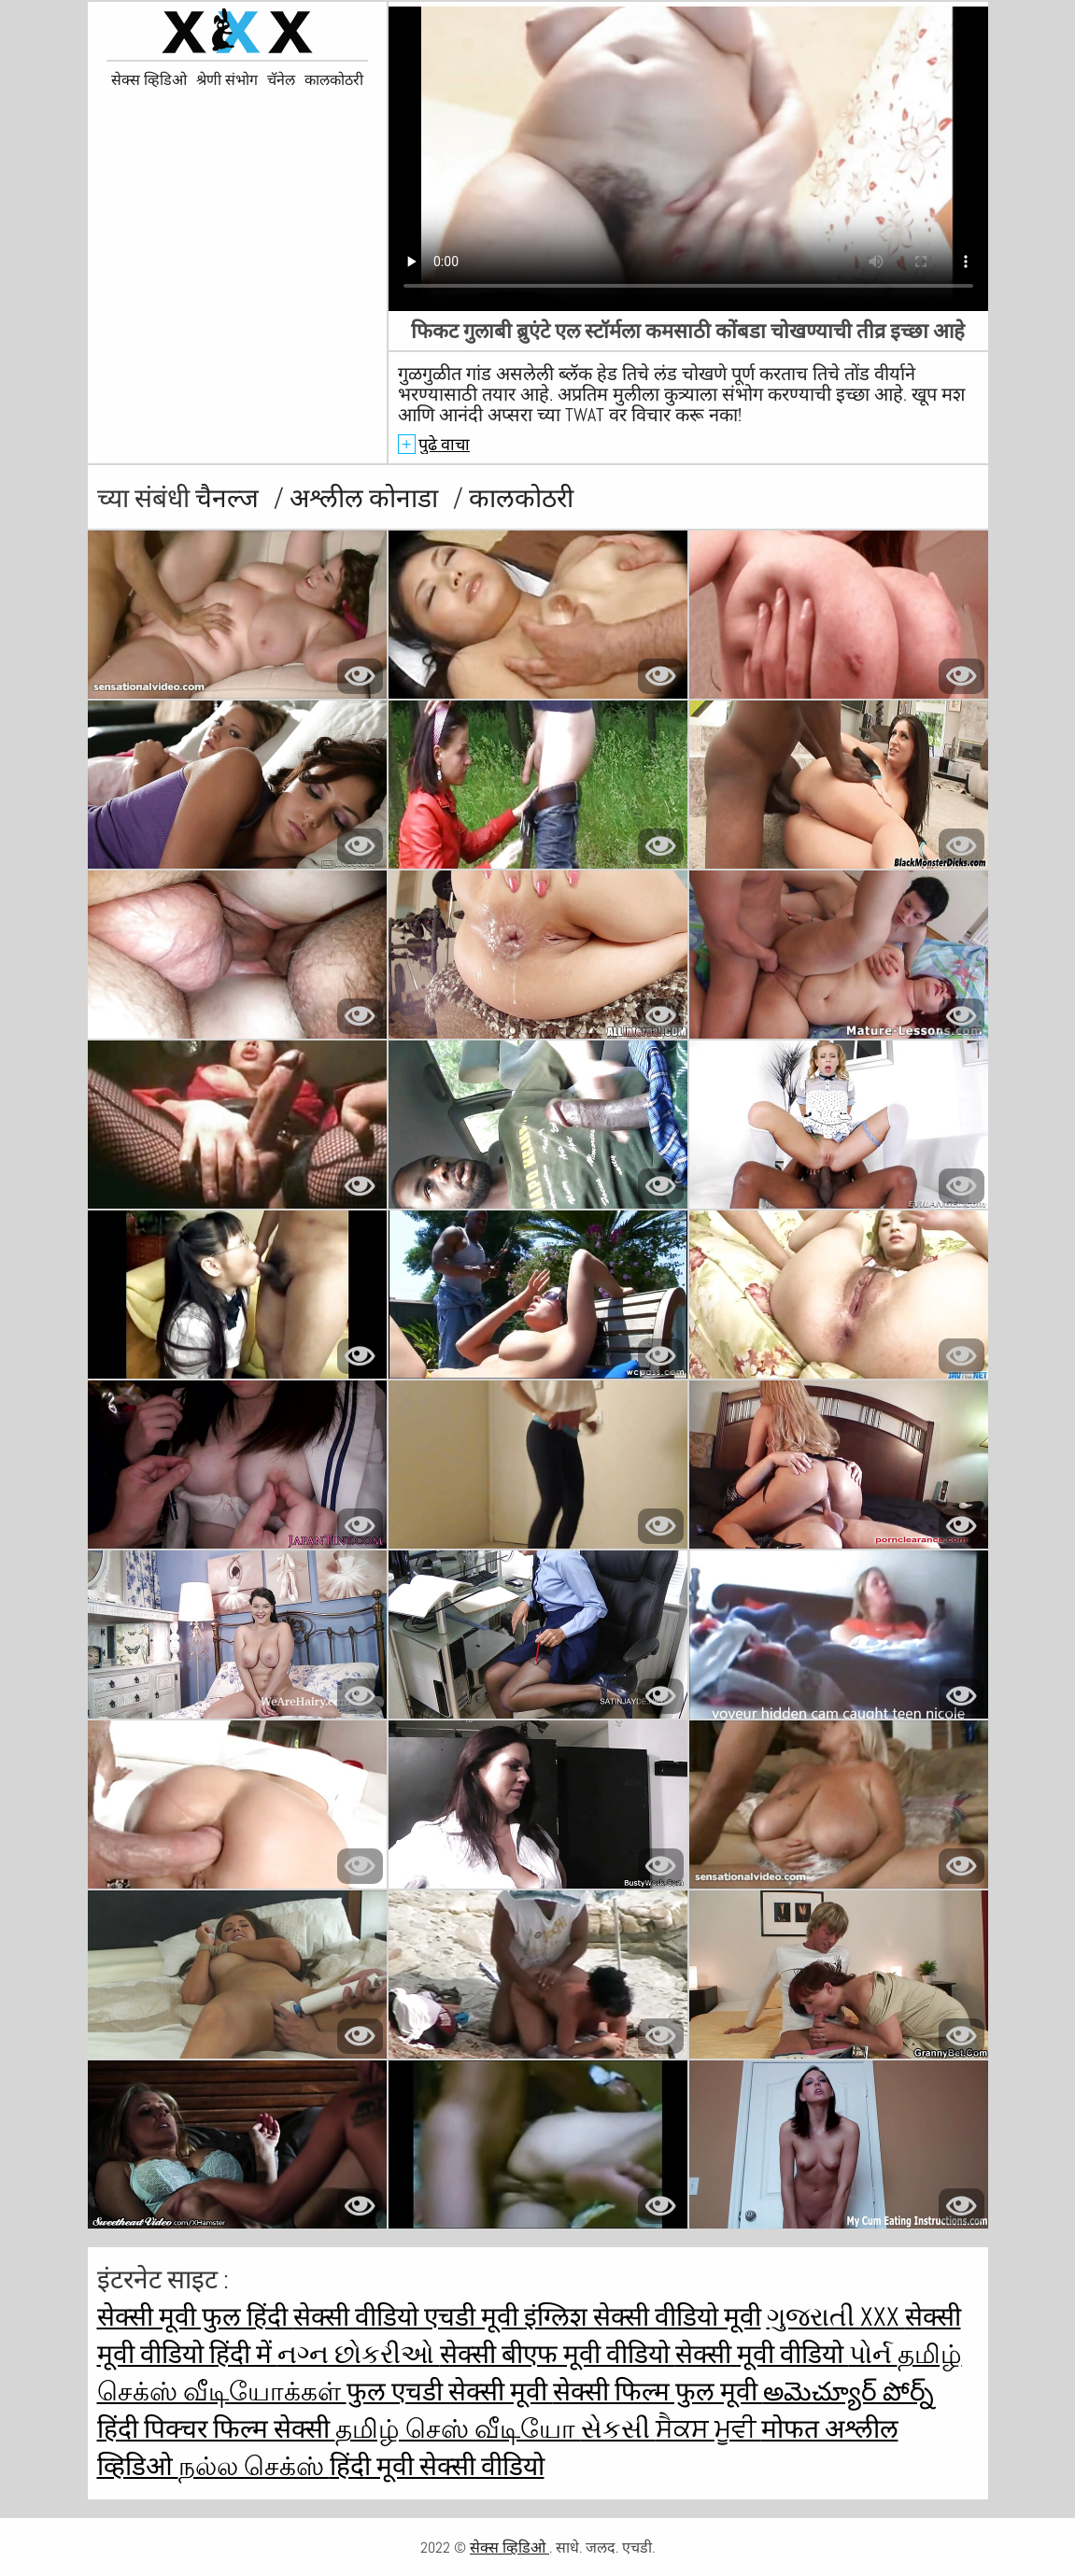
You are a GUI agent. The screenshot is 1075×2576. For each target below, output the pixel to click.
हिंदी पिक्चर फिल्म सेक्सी (216, 2429)
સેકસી (618, 2429)
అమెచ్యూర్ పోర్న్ (848, 2391)
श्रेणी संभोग (227, 80)
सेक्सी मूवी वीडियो (762, 2354)
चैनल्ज (229, 498)
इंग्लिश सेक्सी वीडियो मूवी (642, 2316)
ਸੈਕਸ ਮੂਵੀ (708, 2429)
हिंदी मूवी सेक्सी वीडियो (437, 2466)
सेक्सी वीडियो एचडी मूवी (408, 2316)
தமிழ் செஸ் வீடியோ (458, 2429)
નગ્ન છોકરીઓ (358, 2354)
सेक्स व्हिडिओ (149, 80)
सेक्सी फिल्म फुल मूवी (658, 2391)
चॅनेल (281, 80)
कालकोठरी (333, 80)
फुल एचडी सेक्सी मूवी (450, 2391)
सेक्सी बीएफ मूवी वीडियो (557, 2354)
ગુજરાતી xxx (836, 2316)
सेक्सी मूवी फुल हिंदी (195, 2316)
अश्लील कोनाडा (367, 498)
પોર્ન (873, 2354)
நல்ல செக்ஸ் (254, 2466)
